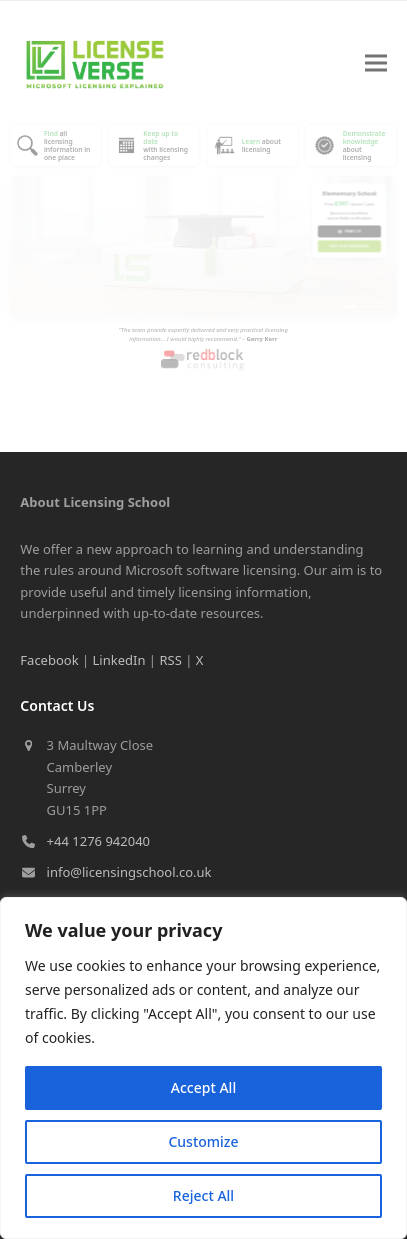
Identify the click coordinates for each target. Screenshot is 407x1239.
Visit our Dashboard (350, 246)
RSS (170, 660)
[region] (203, 1068)
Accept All (203, 1087)
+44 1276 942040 (98, 841)
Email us (349, 231)
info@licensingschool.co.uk (129, 872)
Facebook (49, 660)
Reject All (203, 1195)
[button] (376, 63)
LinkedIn (119, 660)
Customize (203, 1141)
